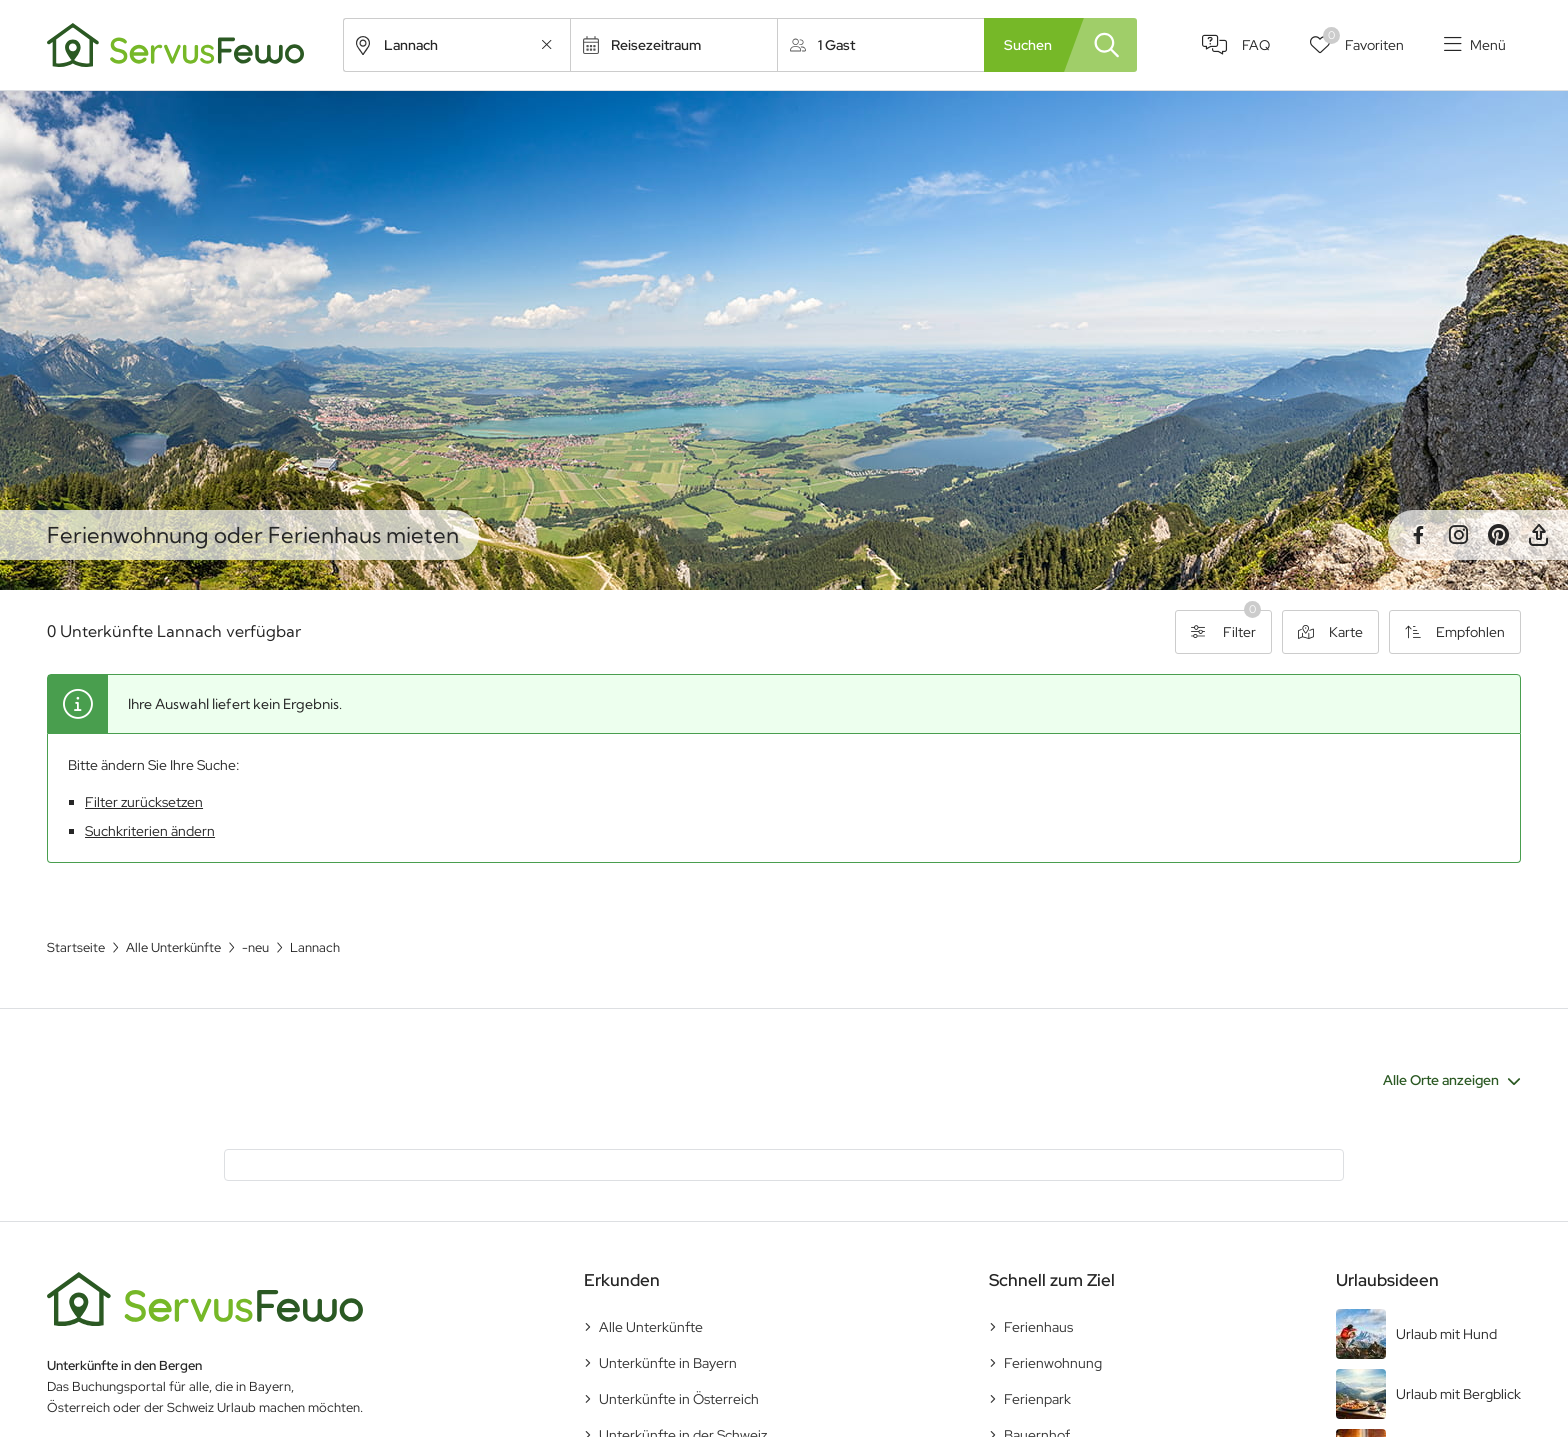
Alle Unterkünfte (651, 1327)
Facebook (1418, 535)
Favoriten (1363, 40)
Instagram (1458, 535)
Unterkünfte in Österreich (679, 1399)
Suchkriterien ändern (150, 831)
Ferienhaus (1038, 1327)
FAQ (1256, 45)
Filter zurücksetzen (144, 802)
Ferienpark (1037, 1399)
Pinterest (1498, 535)
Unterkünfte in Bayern (668, 1363)
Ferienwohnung (1053, 1363)
